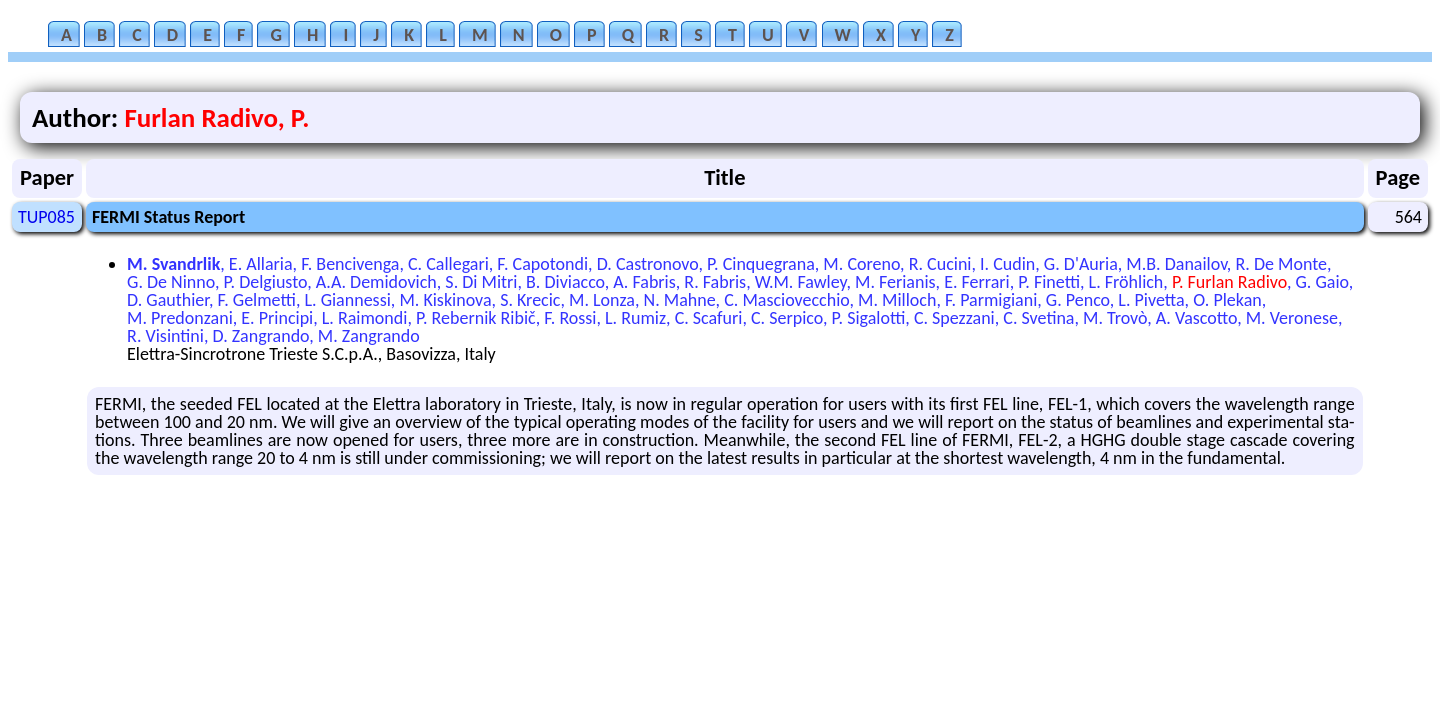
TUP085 (46, 217)
